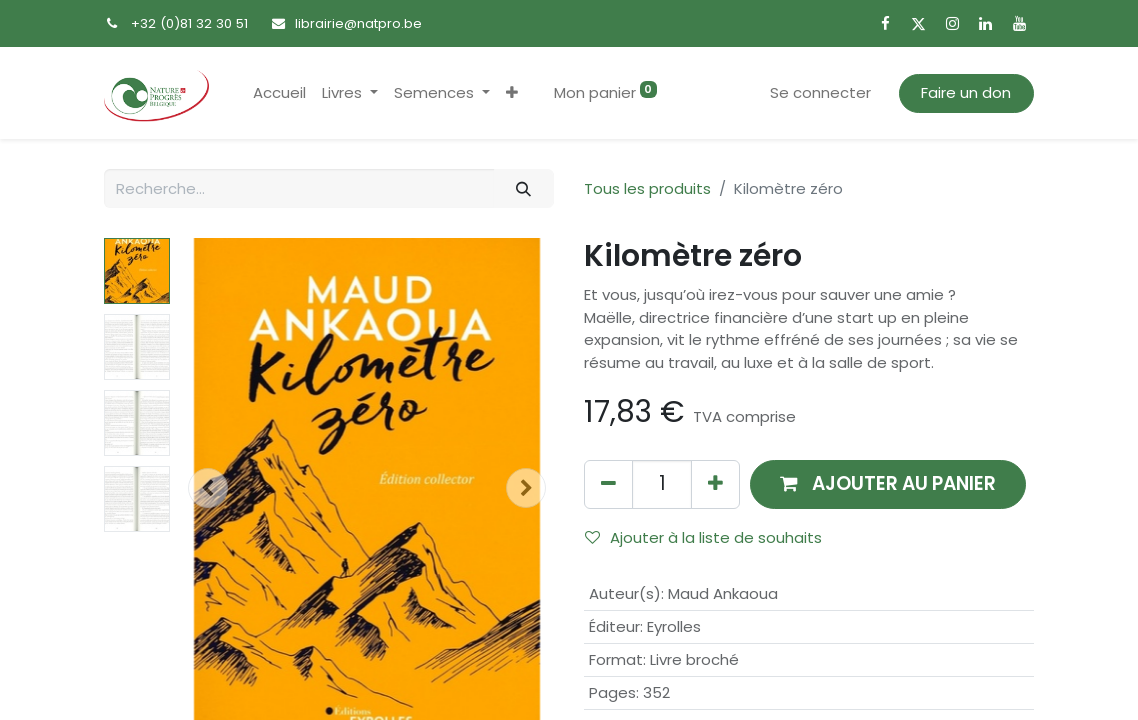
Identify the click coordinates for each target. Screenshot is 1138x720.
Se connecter (820, 92)
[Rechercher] (524, 188)
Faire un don (966, 92)
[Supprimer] (608, 484)
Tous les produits (647, 188)
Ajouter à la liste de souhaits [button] (703, 537)
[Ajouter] (715, 484)
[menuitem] (279, 93)
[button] (512, 93)
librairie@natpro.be (358, 23)
